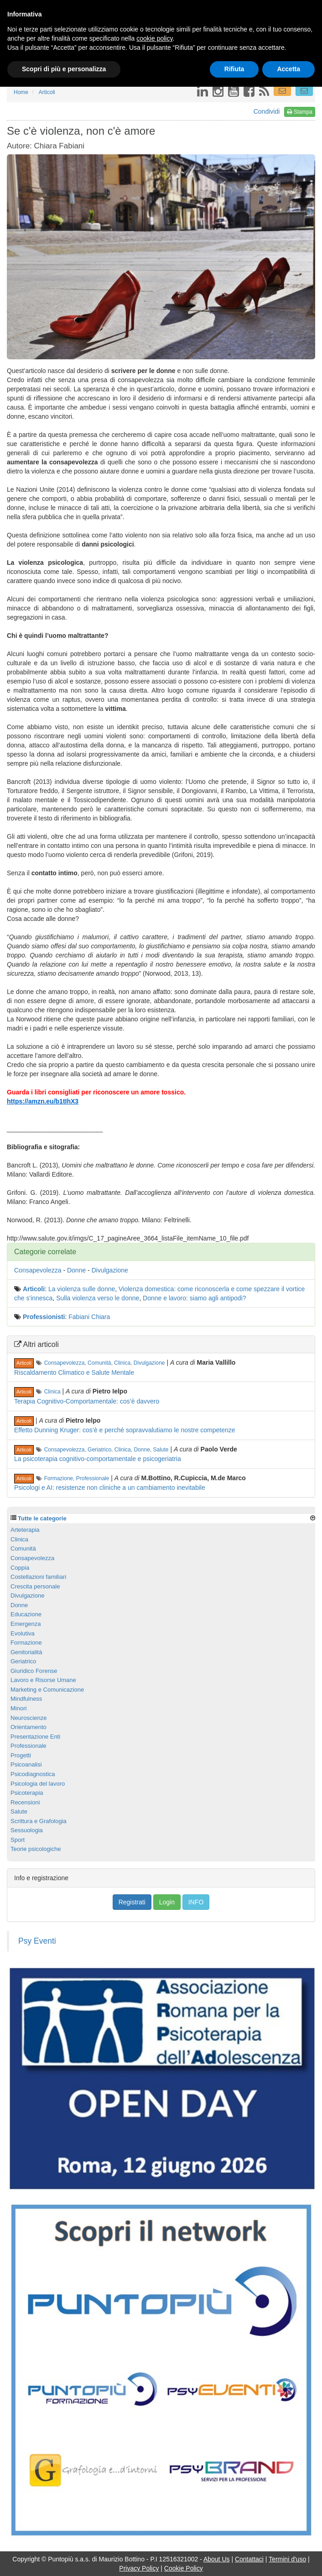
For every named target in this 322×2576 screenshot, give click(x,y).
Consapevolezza (38, 1270)
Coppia (19, 1567)
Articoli (34, 1289)
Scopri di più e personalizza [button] (64, 69)
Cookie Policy (183, 2568)
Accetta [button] (288, 69)
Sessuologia (26, 1830)
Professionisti (44, 1316)
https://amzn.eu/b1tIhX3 (42, 1101)
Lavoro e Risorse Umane (43, 1680)
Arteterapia (25, 1529)
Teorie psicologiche (35, 1848)
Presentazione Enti (35, 1736)
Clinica (122, 1363)
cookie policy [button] (154, 38)
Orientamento (28, 1727)
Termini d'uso (287, 2559)
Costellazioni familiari (38, 1576)
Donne (76, 1270)
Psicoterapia (26, 1792)
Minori (18, 1708)
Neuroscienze (28, 1717)
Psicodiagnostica (32, 1774)
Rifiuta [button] (234, 69)
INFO (195, 1902)
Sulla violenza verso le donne (97, 1298)
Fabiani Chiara (89, 1316)
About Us (216, 2559)
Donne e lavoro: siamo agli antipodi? (194, 1298)
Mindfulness (26, 1698)
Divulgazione (110, 1270)
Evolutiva (22, 1633)
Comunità (99, 1363)
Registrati (132, 1902)
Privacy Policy (139, 2568)
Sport (17, 1839)
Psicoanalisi (26, 1764)
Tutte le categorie (42, 1518)
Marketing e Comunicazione (47, 1689)
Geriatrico (99, 1449)
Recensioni (25, 1802)
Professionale (92, 1478)
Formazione (58, 1478)
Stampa (299, 112)
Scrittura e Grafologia (38, 1821)
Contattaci (249, 2559)
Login (167, 1902)
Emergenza (25, 1623)
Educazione (26, 1614)
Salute (161, 1449)
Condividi (267, 111)
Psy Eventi (37, 1940)
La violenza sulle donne (81, 1289)
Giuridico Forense (33, 1670)
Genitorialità (26, 1652)
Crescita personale (35, 1586)
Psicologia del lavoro (37, 1783)
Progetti (20, 1755)
